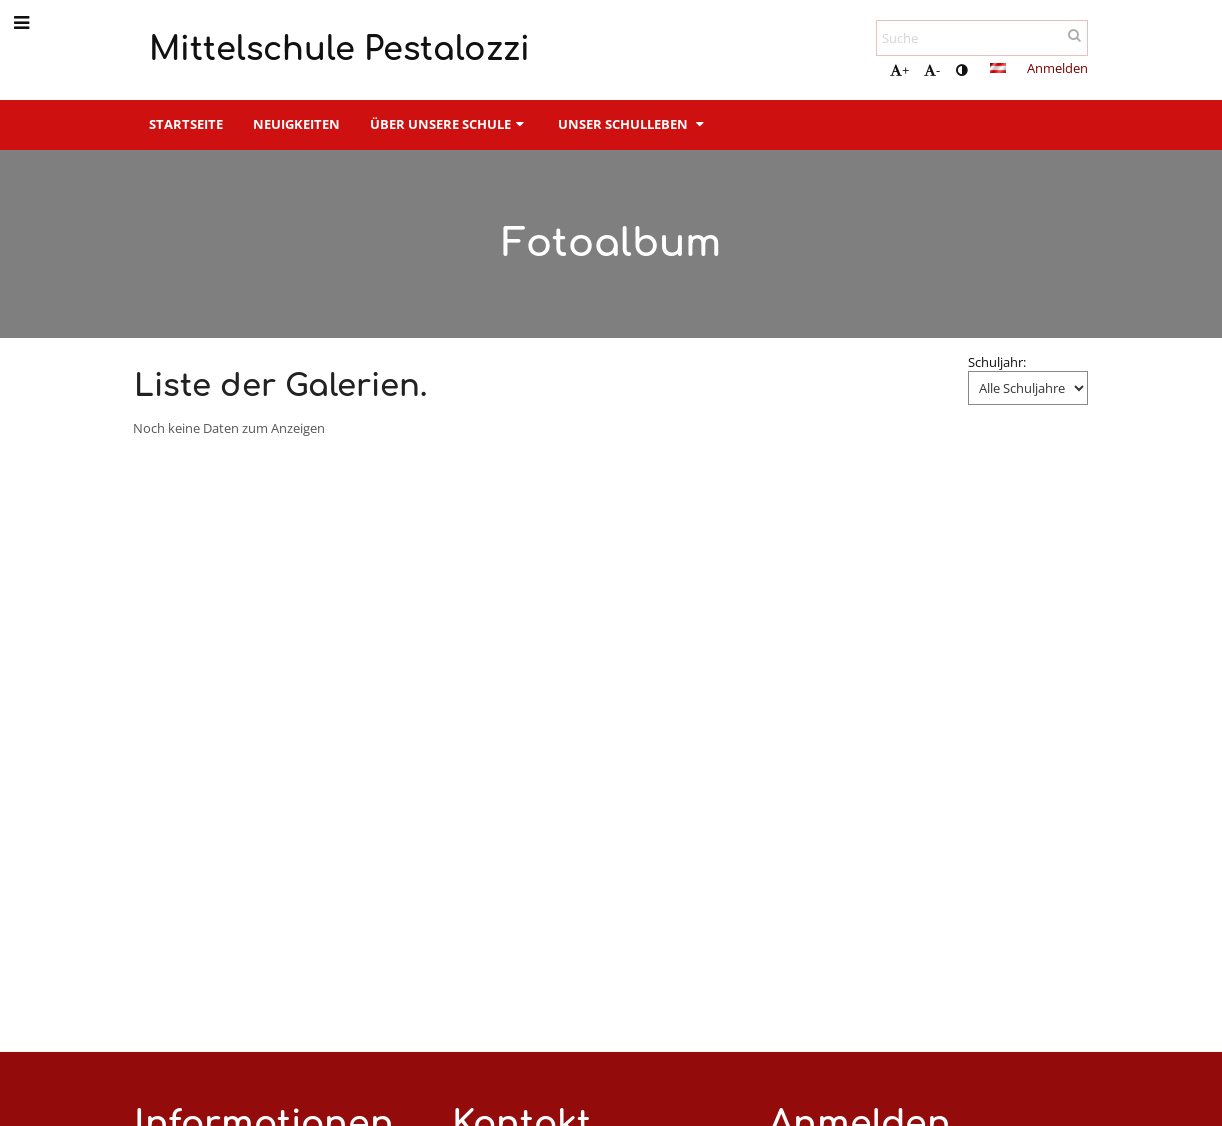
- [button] (932, 70)
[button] (998, 68)
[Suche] (982, 38)
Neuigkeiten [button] (296, 124)
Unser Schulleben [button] (633, 124)
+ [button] (899, 70)
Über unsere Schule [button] (449, 124)
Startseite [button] (186, 124)
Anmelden (1057, 68)
